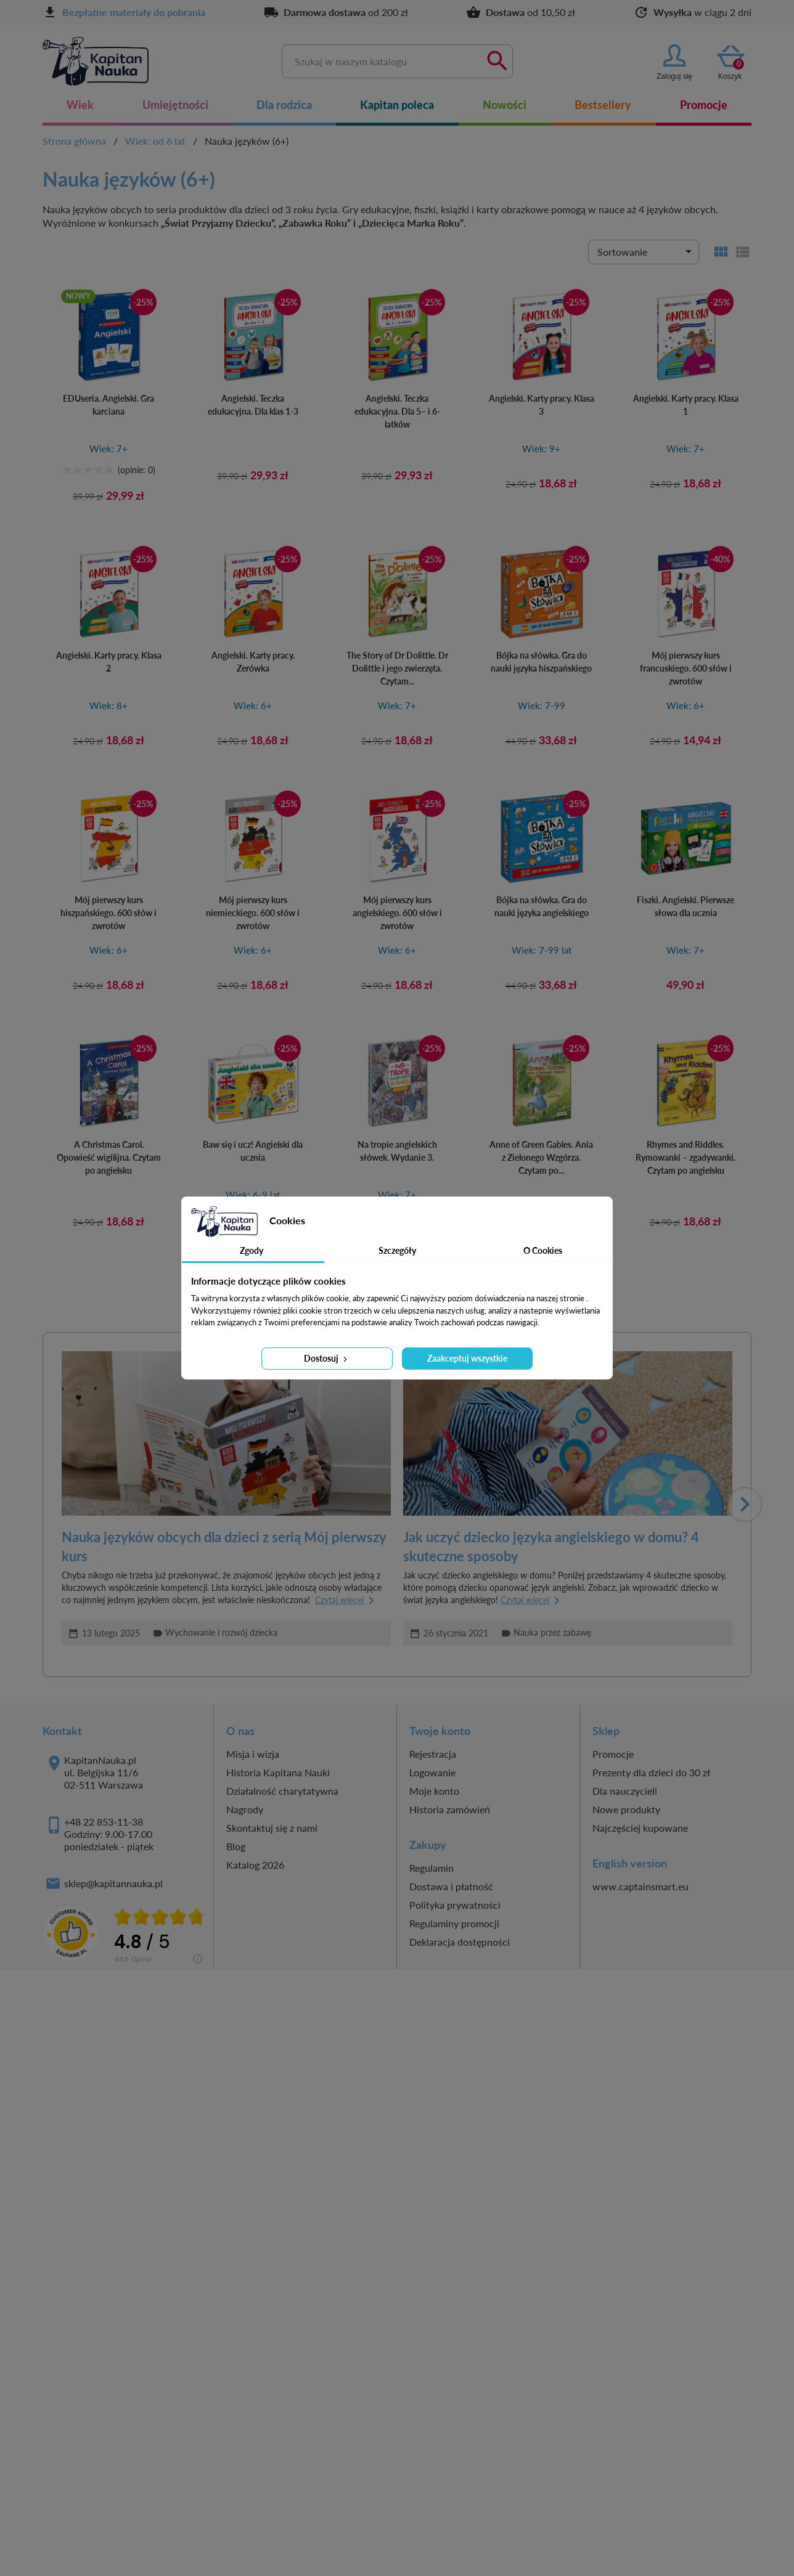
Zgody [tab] (251, 1250)
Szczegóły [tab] (397, 1250)
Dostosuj (327, 1358)
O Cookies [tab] (542, 1250)
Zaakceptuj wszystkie (467, 1358)
